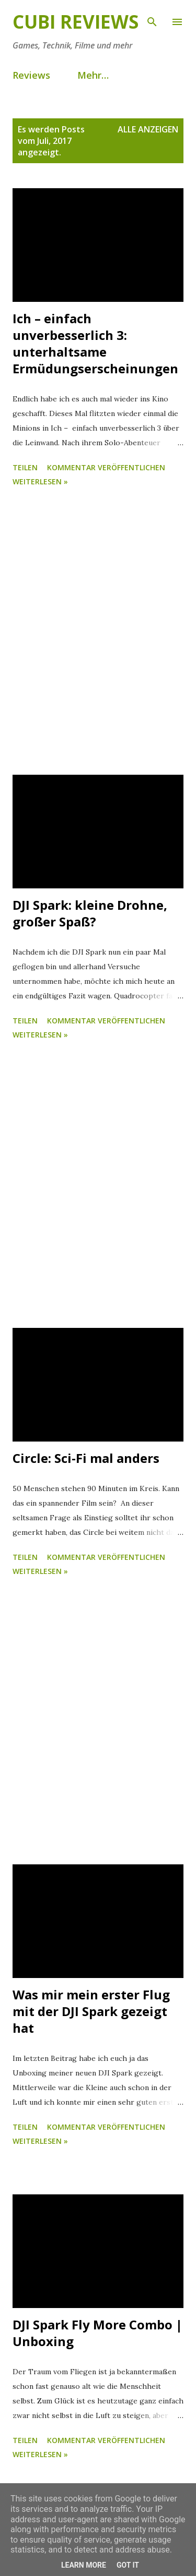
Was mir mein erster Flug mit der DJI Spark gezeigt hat (91, 2011)
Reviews (31, 75)
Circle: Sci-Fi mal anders (86, 1458)
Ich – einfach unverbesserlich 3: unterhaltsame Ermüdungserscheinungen (95, 343)
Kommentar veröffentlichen (106, 467)
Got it (128, 2565)
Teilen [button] (25, 467)
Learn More (83, 2565)
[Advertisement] (98, 632)
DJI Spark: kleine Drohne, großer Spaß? (90, 913)
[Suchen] (152, 19)
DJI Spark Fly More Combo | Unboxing (97, 2333)
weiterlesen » (40, 481)
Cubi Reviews (76, 21)
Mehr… (93, 75)
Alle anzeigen (148, 129)
